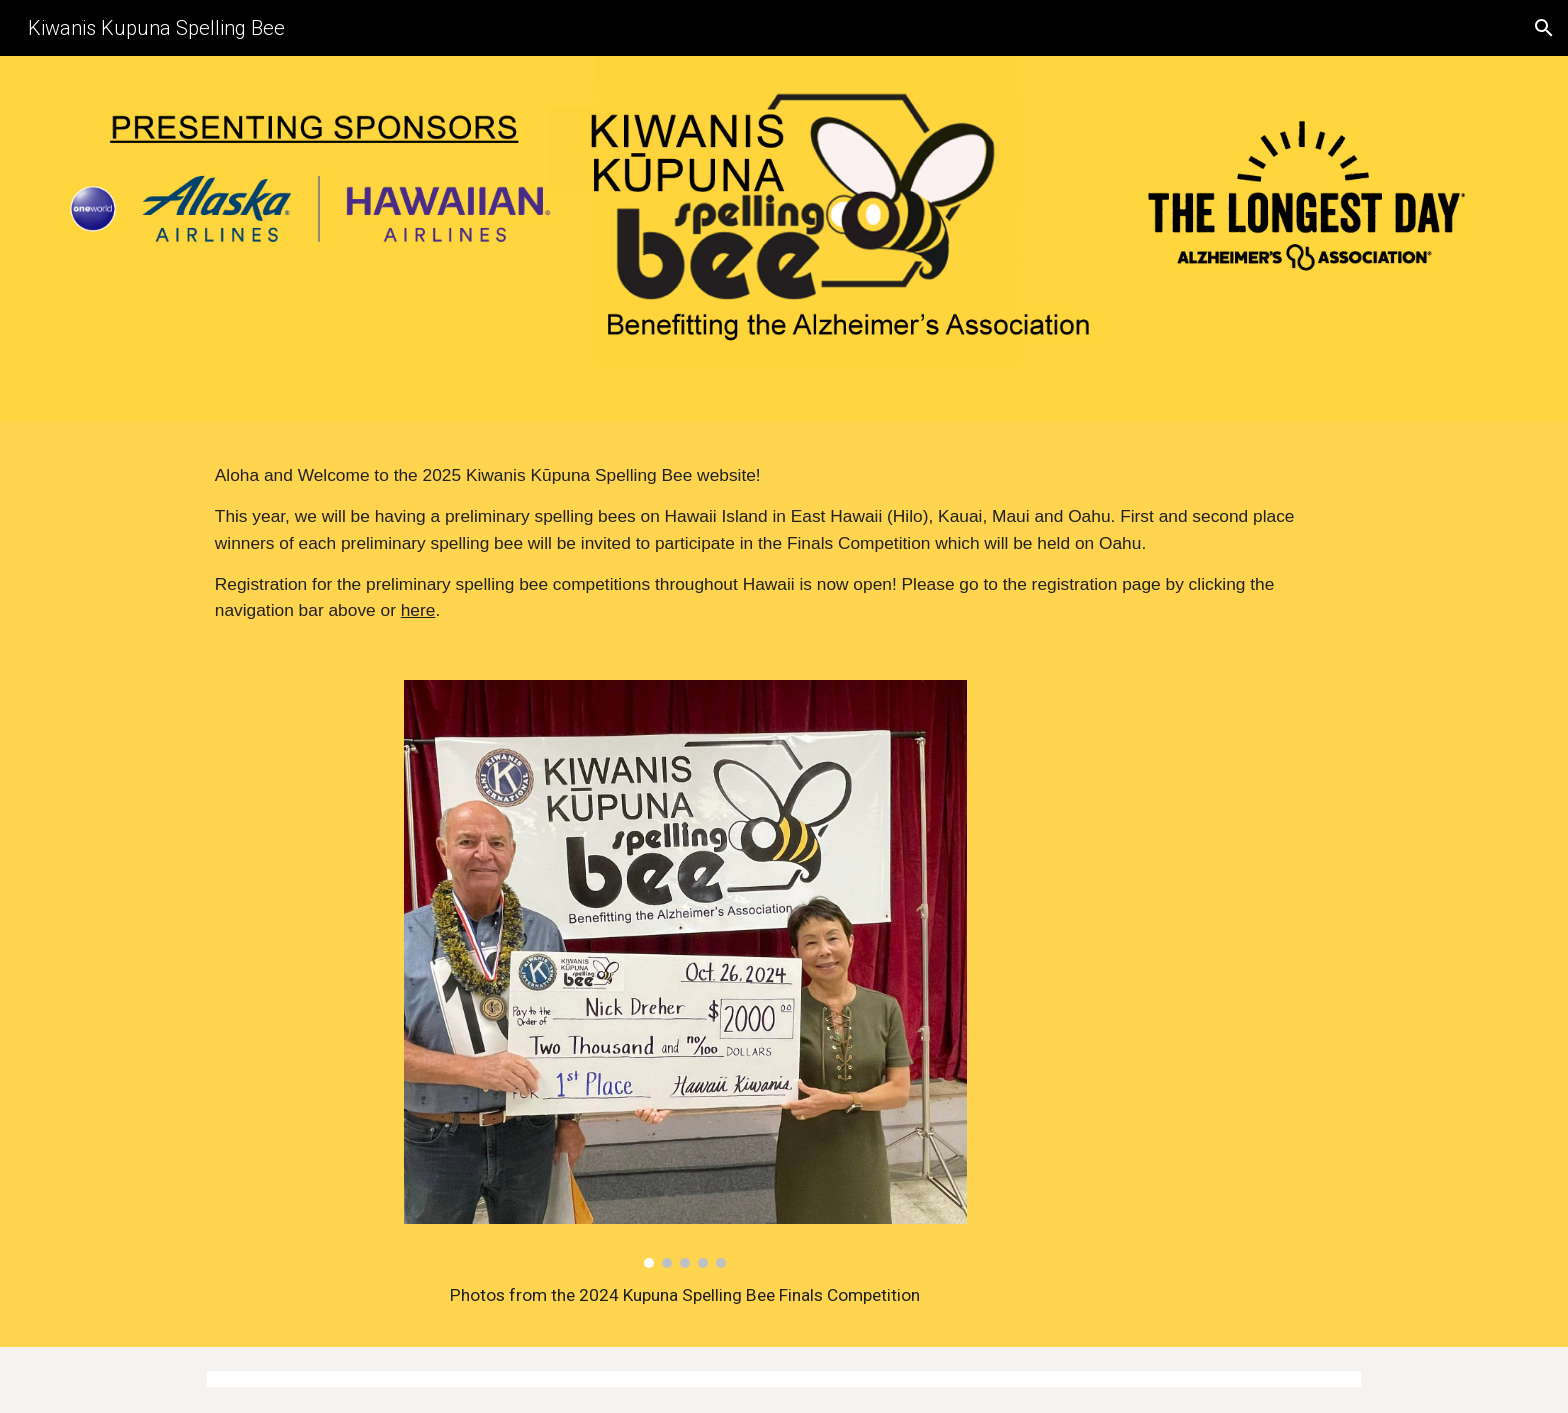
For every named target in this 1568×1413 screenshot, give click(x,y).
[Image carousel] (685, 974)
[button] (1544, 28)
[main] (784, 543)
